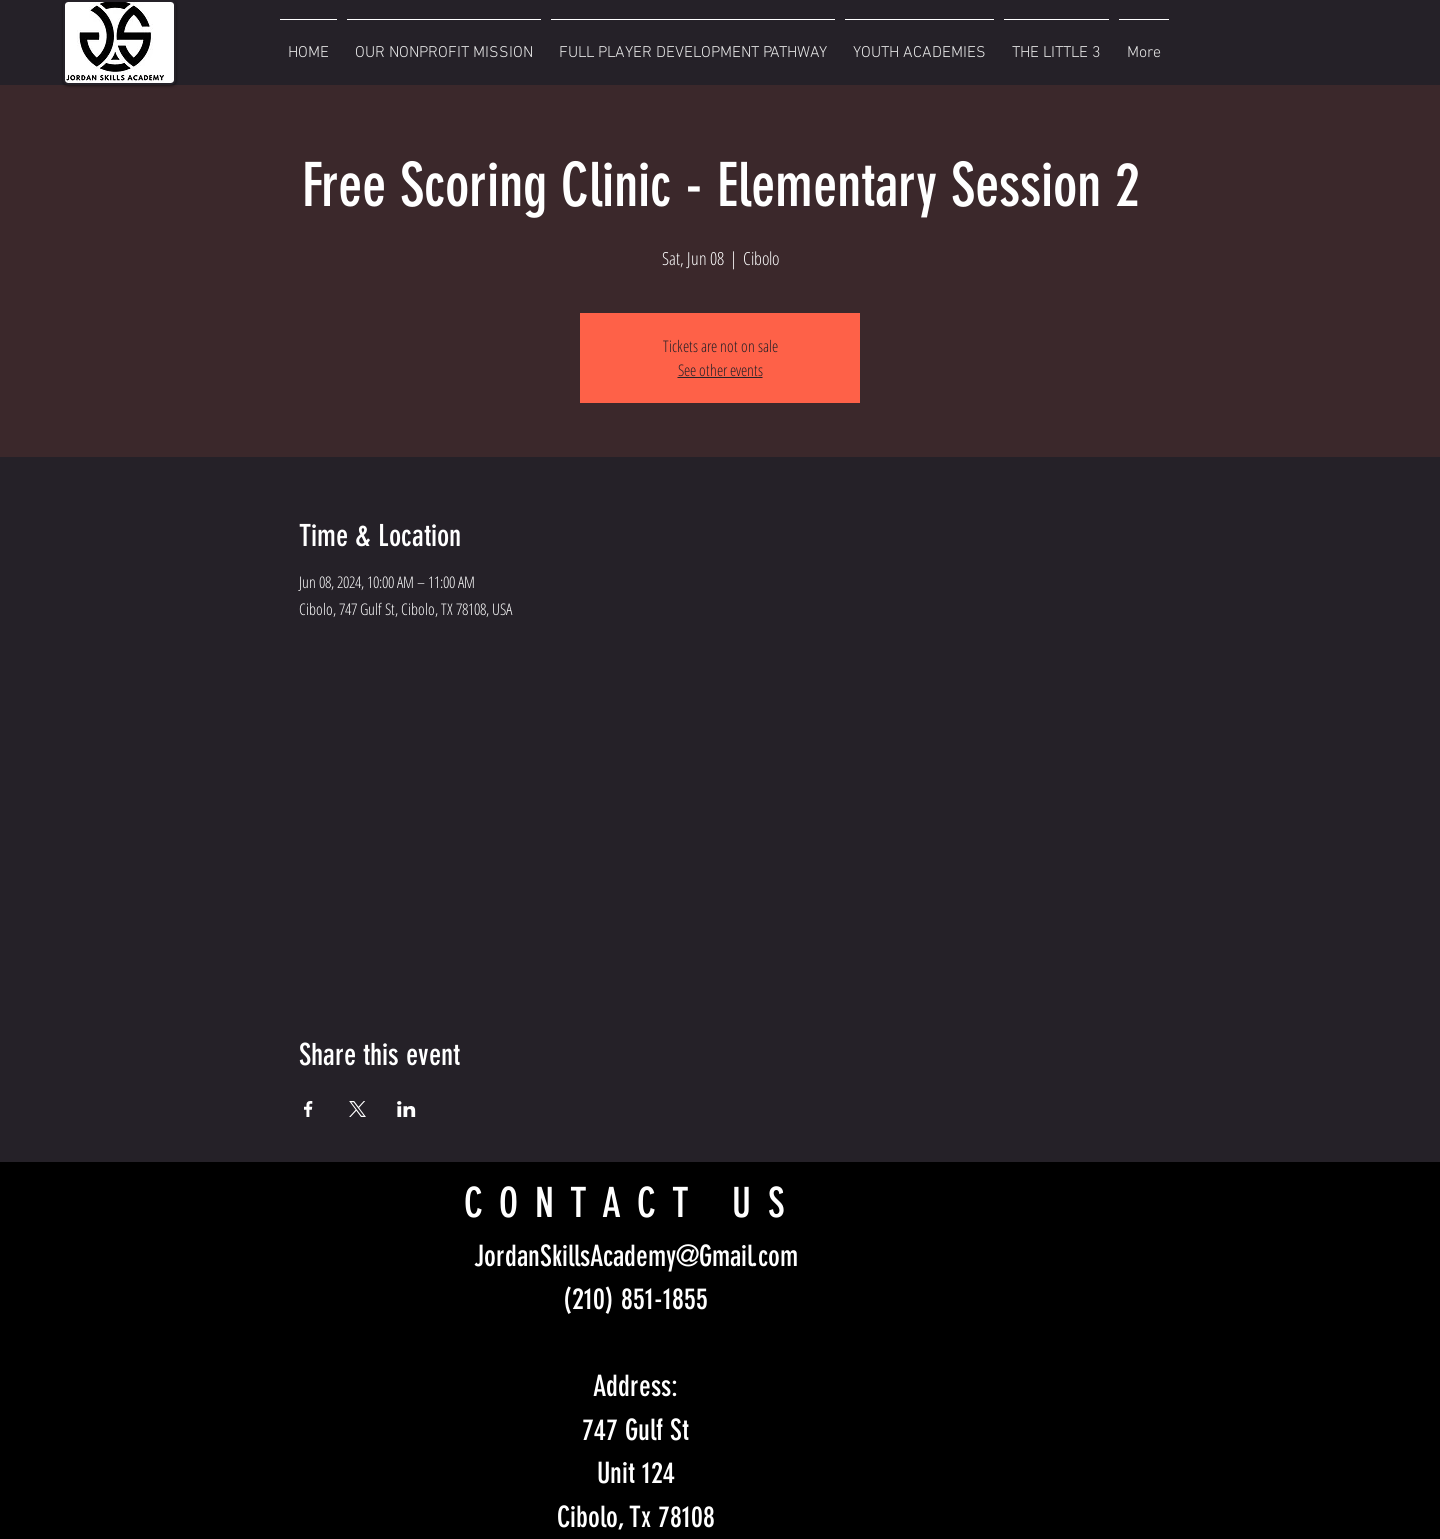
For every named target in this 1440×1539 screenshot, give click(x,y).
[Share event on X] (357, 1109)
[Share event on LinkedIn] (406, 1109)
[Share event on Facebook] (308, 1109)
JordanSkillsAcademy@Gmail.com (636, 1256)
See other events (720, 370)
